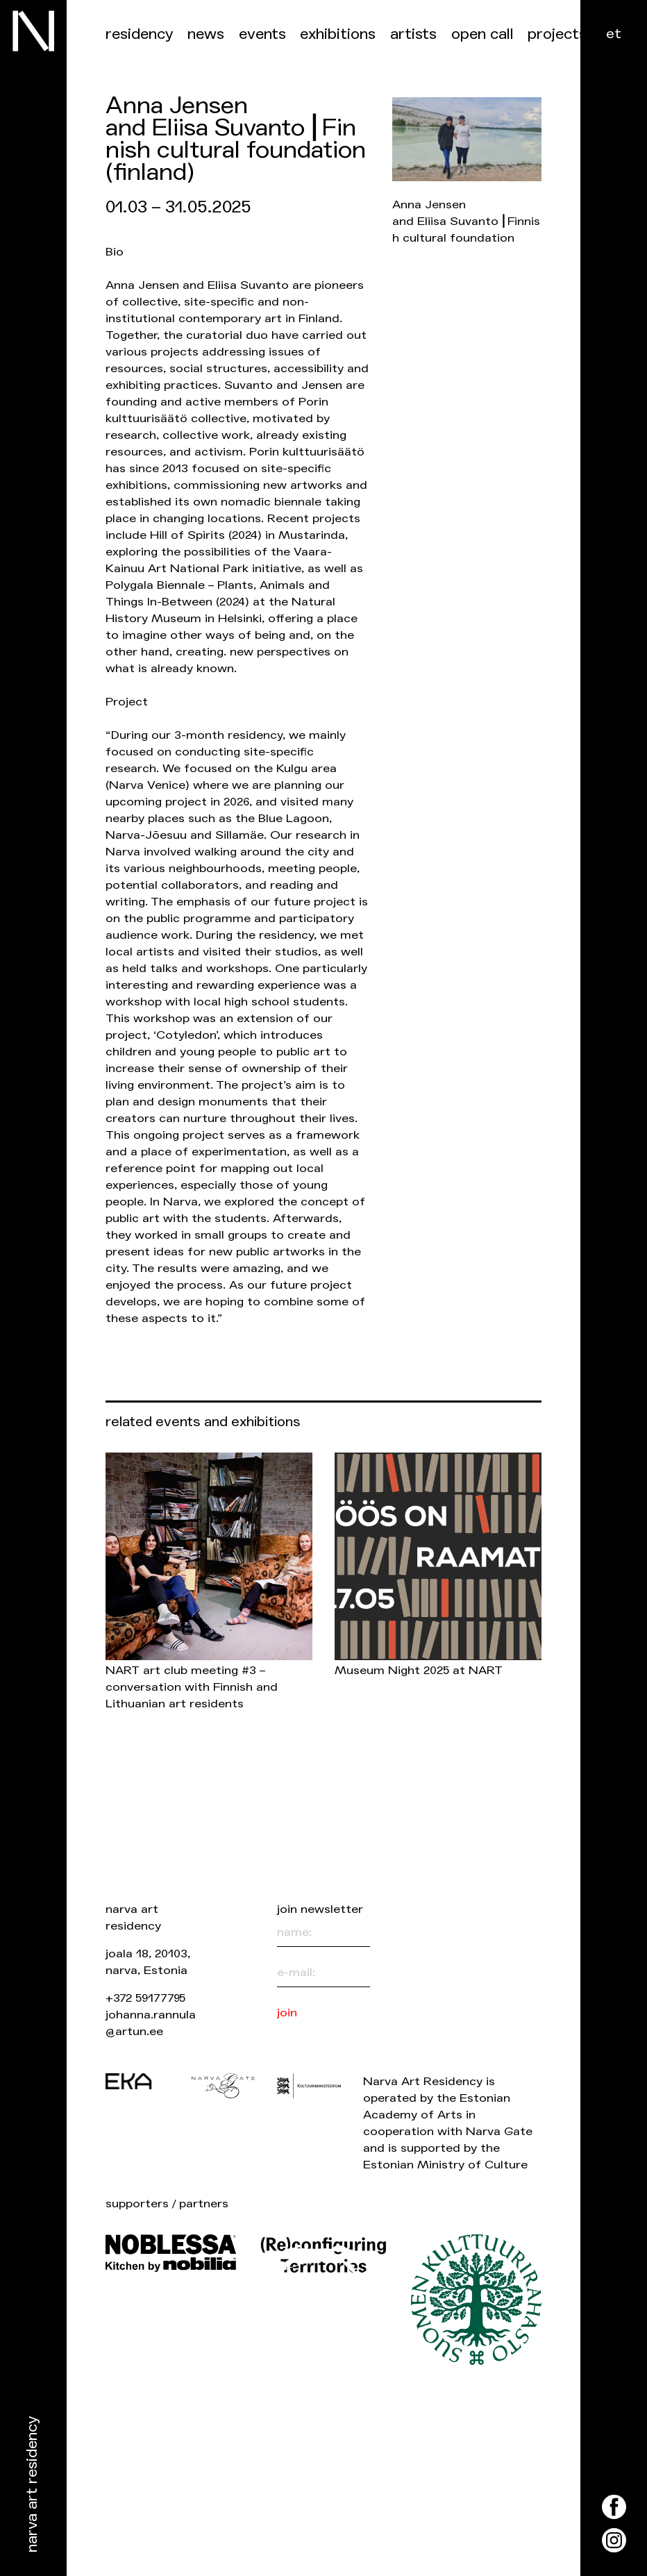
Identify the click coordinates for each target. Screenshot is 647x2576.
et (613, 34)
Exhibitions (338, 34)
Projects (557, 34)
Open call (482, 34)
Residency (140, 34)
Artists (413, 34)
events (262, 34)
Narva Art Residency (32, 2484)
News (205, 34)
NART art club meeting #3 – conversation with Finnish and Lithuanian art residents (192, 1687)
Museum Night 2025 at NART (419, 1670)
